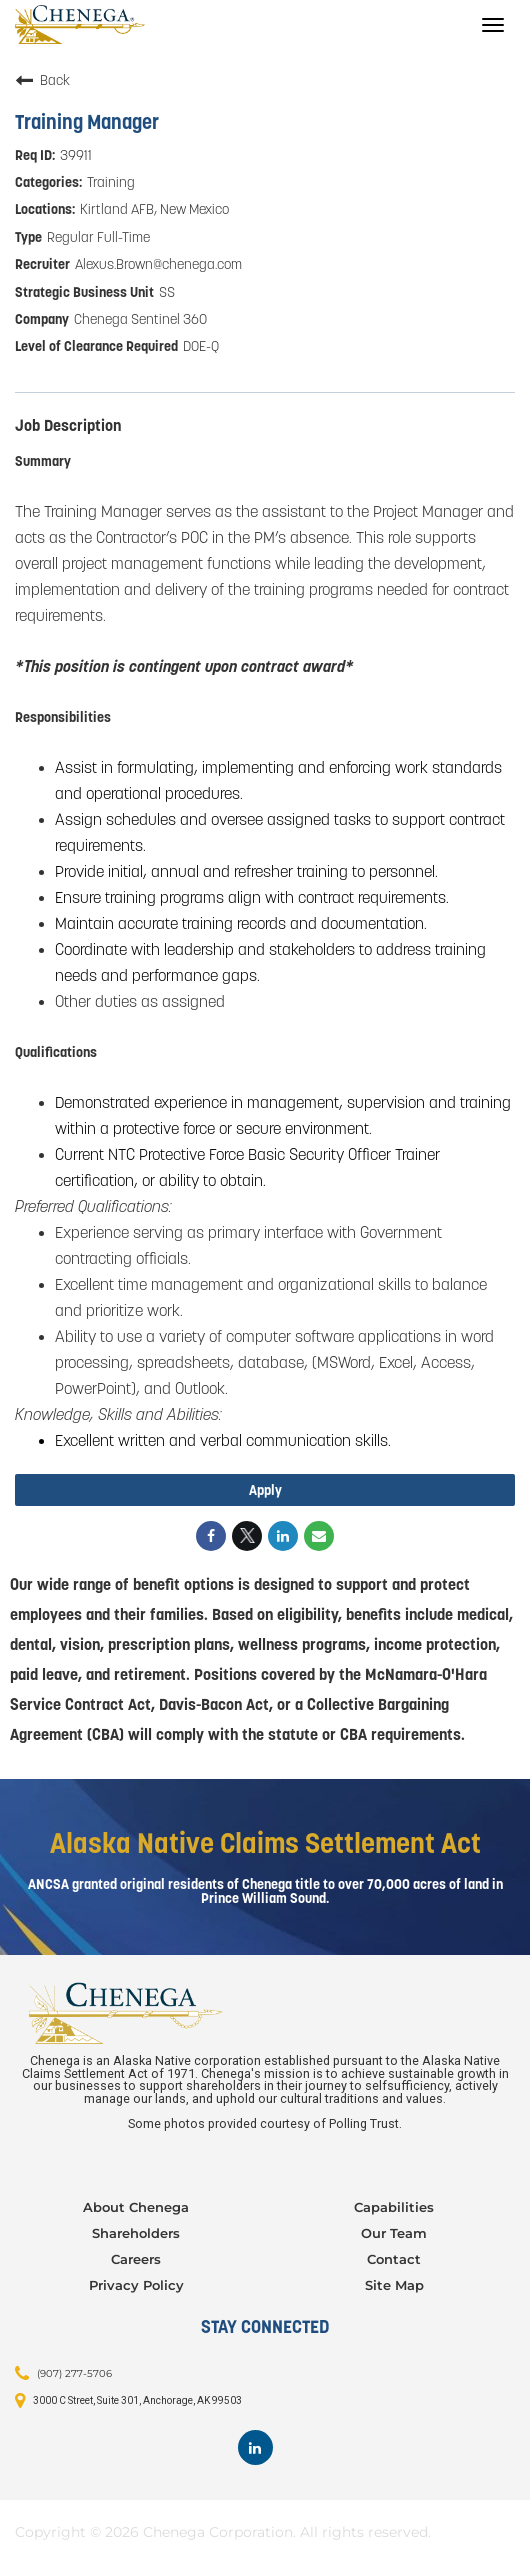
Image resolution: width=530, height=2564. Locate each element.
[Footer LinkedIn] (255, 2447)
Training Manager (87, 122)
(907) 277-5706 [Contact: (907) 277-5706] (74, 2373)
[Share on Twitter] (247, 1536)
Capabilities (394, 2207)
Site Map (394, 2285)
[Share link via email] (319, 1536)
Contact (394, 2259)
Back (42, 80)
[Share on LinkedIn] (283, 1536)
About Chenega (136, 2207)
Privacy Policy (136, 2285)
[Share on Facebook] (211, 1536)
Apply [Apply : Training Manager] (265, 1490)
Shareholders (136, 2233)
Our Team (394, 2233)
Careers (136, 2259)
